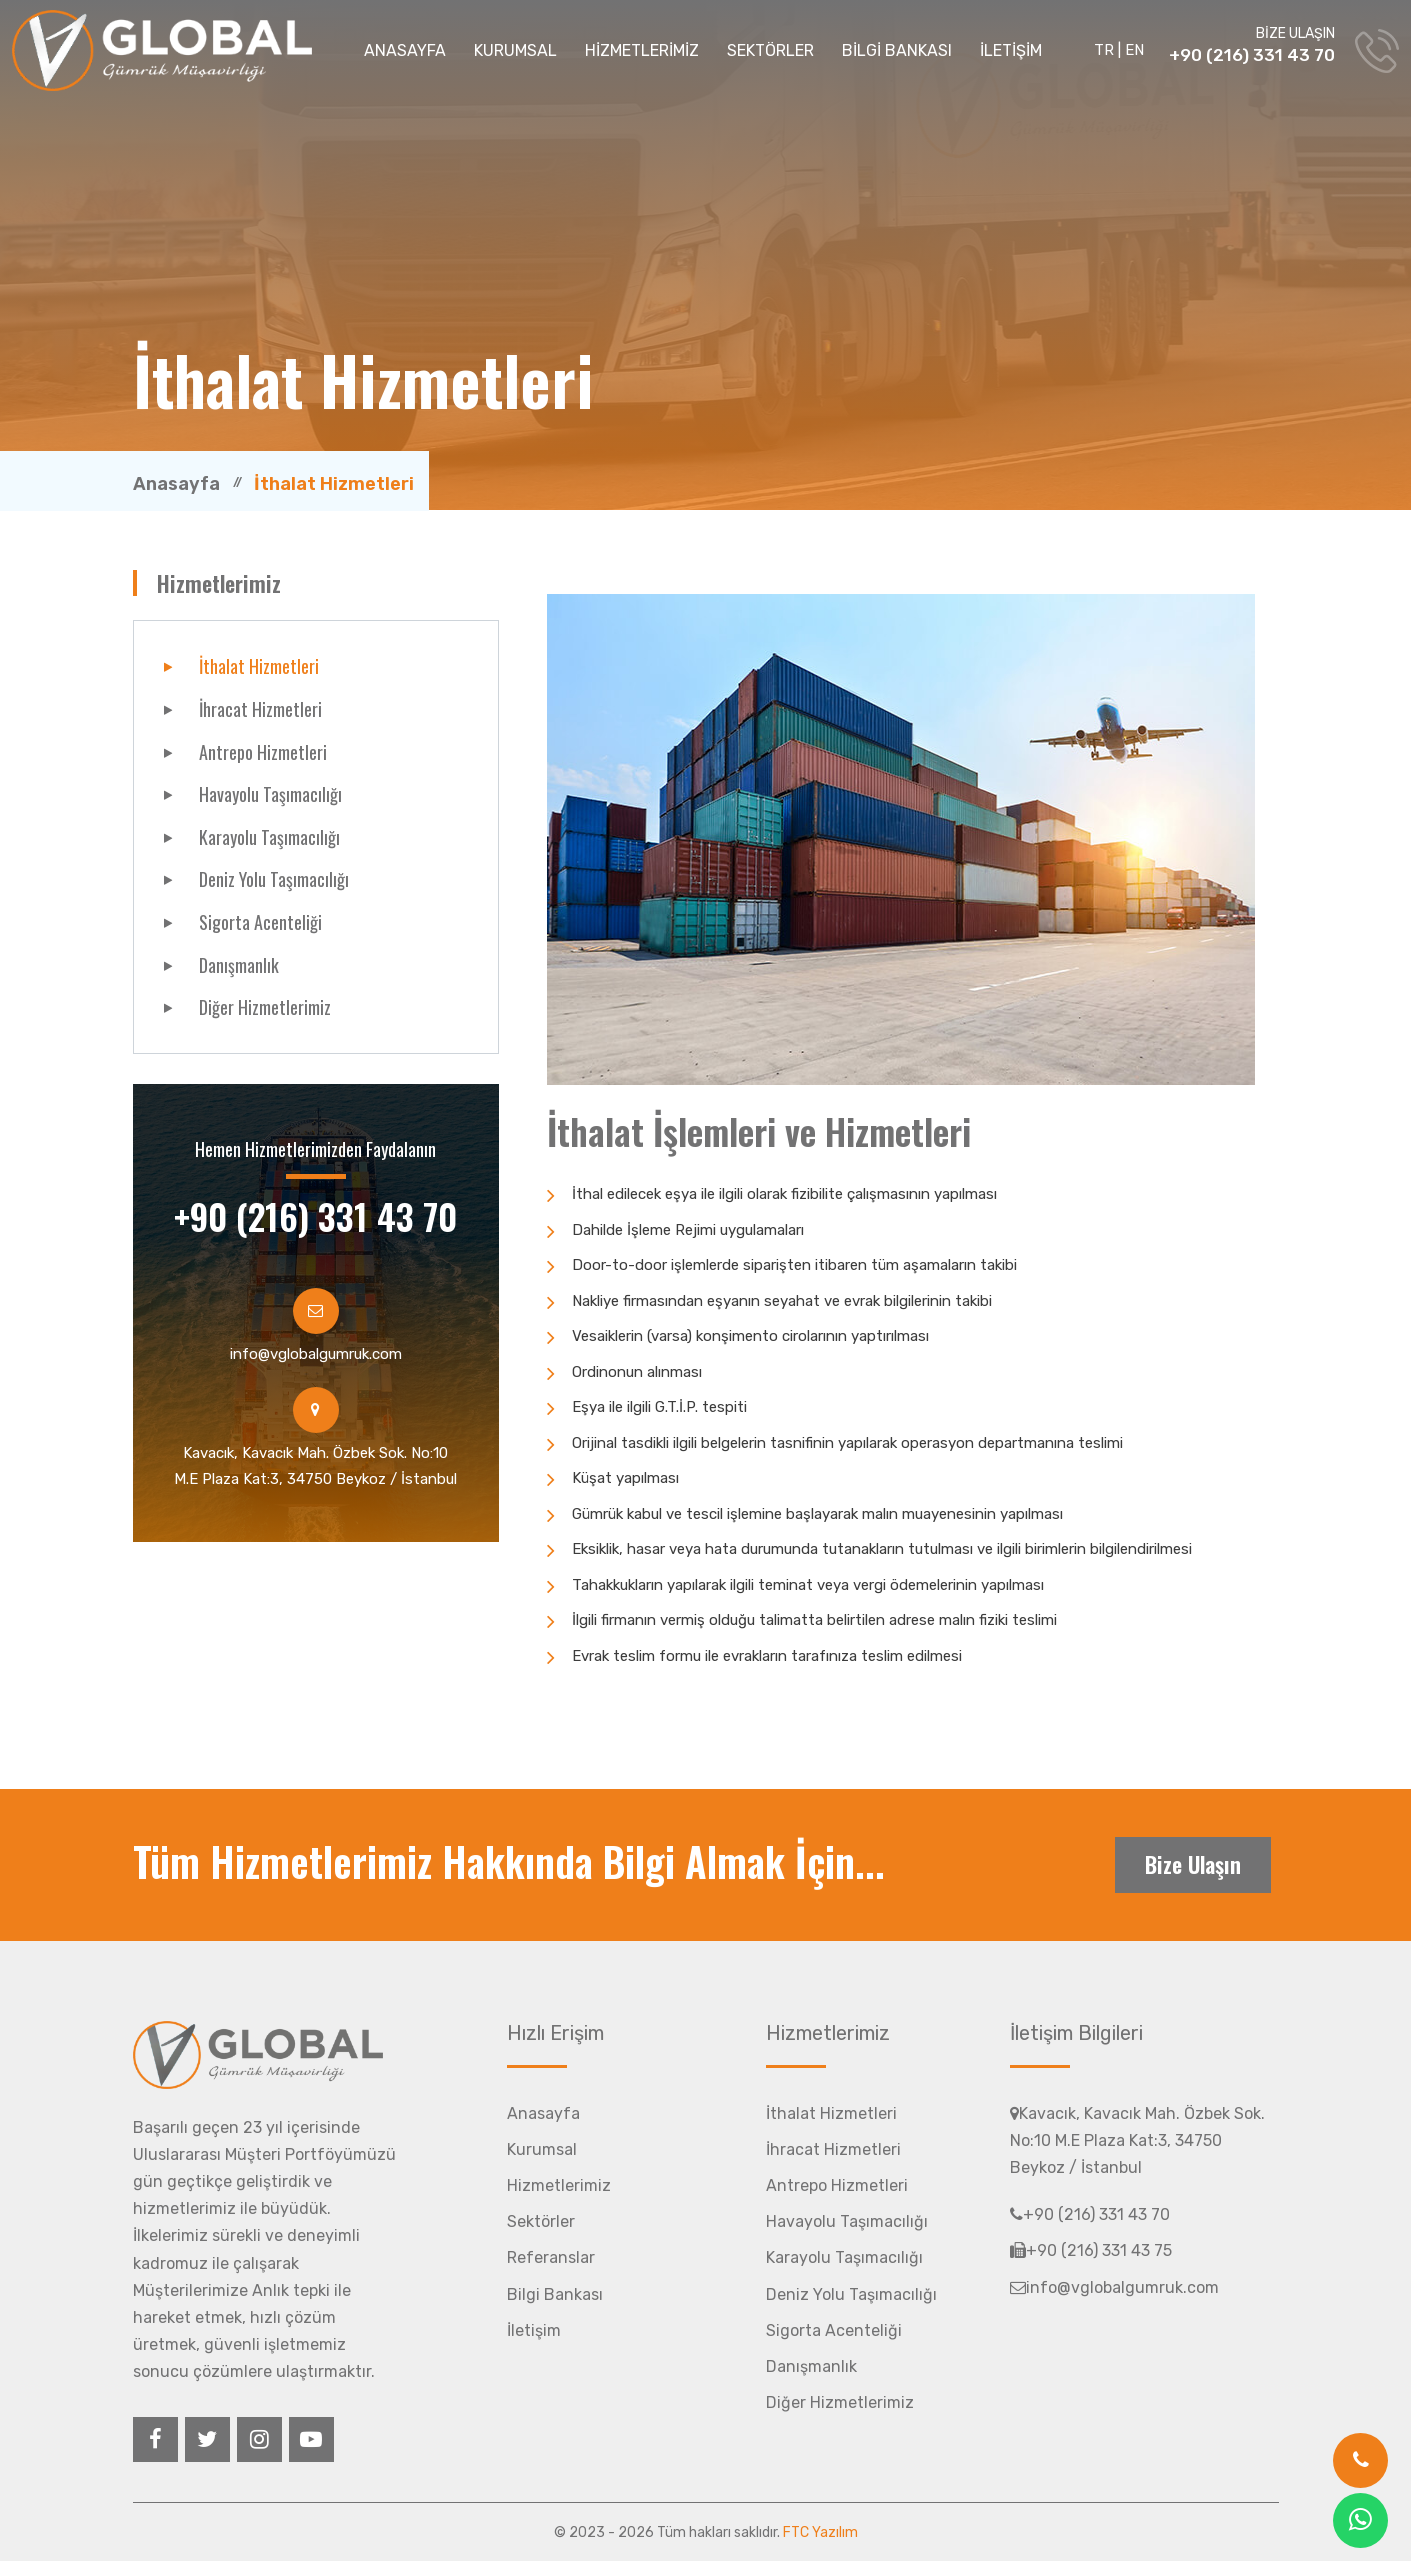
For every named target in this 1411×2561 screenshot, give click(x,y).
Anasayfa (176, 484)
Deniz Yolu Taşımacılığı (274, 879)
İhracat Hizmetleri (260, 709)
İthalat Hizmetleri (259, 666)
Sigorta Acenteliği (260, 922)
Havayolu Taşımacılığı (270, 794)
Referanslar (551, 2257)
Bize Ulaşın (1193, 1864)
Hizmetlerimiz (559, 2185)
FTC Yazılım (820, 2532)
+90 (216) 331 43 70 (1252, 55)
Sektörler (541, 2221)
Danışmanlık (239, 965)
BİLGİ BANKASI (897, 50)
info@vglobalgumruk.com (316, 1354)
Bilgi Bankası (555, 2294)
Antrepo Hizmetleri (263, 752)
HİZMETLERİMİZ (642, 50)
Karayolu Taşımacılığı (269, 837)
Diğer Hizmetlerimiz (265, 1007)
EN (1134, 50)
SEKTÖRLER (770, 50)
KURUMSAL (515, 50)
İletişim (534, 2330)
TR (1104, 50)
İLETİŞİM (1011, 50)
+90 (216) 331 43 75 (1091, 2250)
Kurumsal (542, 2149)
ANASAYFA (405, 50)
